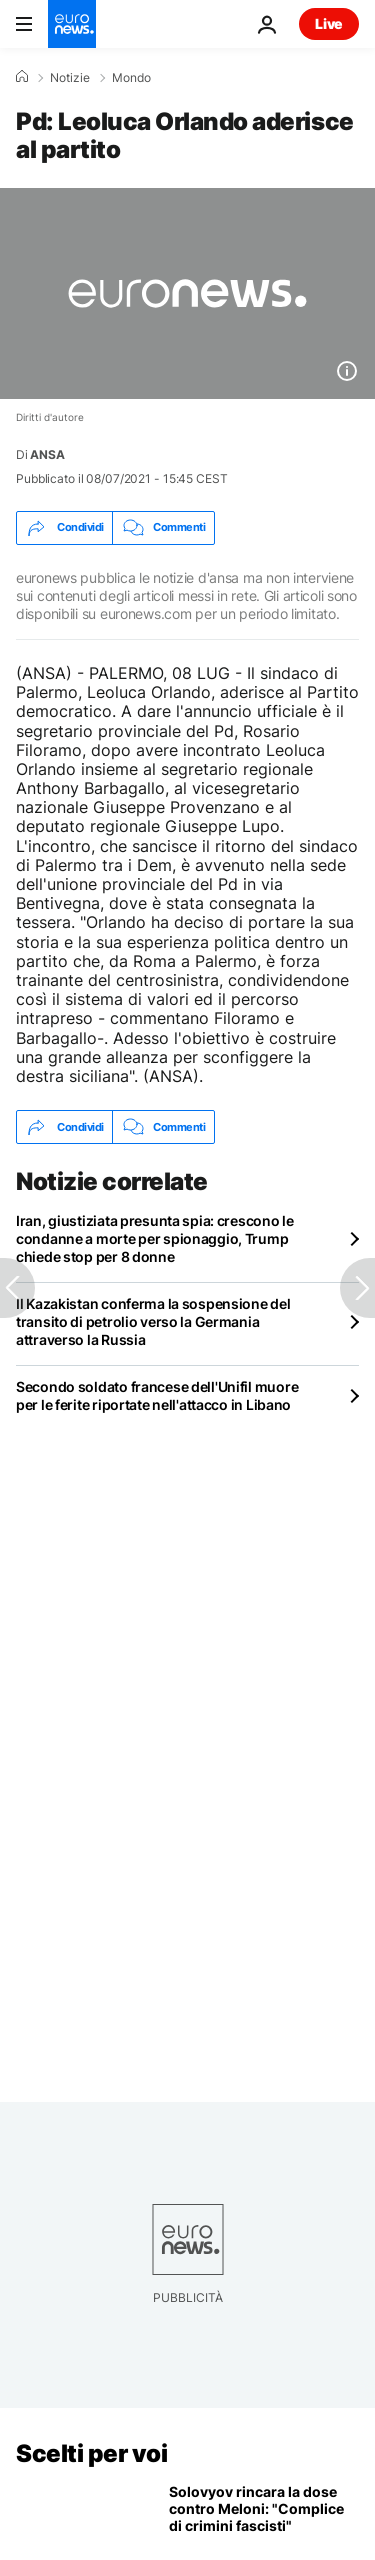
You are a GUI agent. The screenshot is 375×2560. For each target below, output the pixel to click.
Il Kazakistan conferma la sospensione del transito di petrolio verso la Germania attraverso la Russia (153, 1321)
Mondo (131, 78)
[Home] (22, 77)
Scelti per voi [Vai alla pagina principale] (91, 2453)
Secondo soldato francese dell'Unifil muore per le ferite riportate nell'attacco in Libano (157, 1395)
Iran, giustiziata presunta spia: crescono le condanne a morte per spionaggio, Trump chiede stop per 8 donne (155, 1238)
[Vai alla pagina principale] (72, 24)
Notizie (70, 78)
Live (329, 23)
